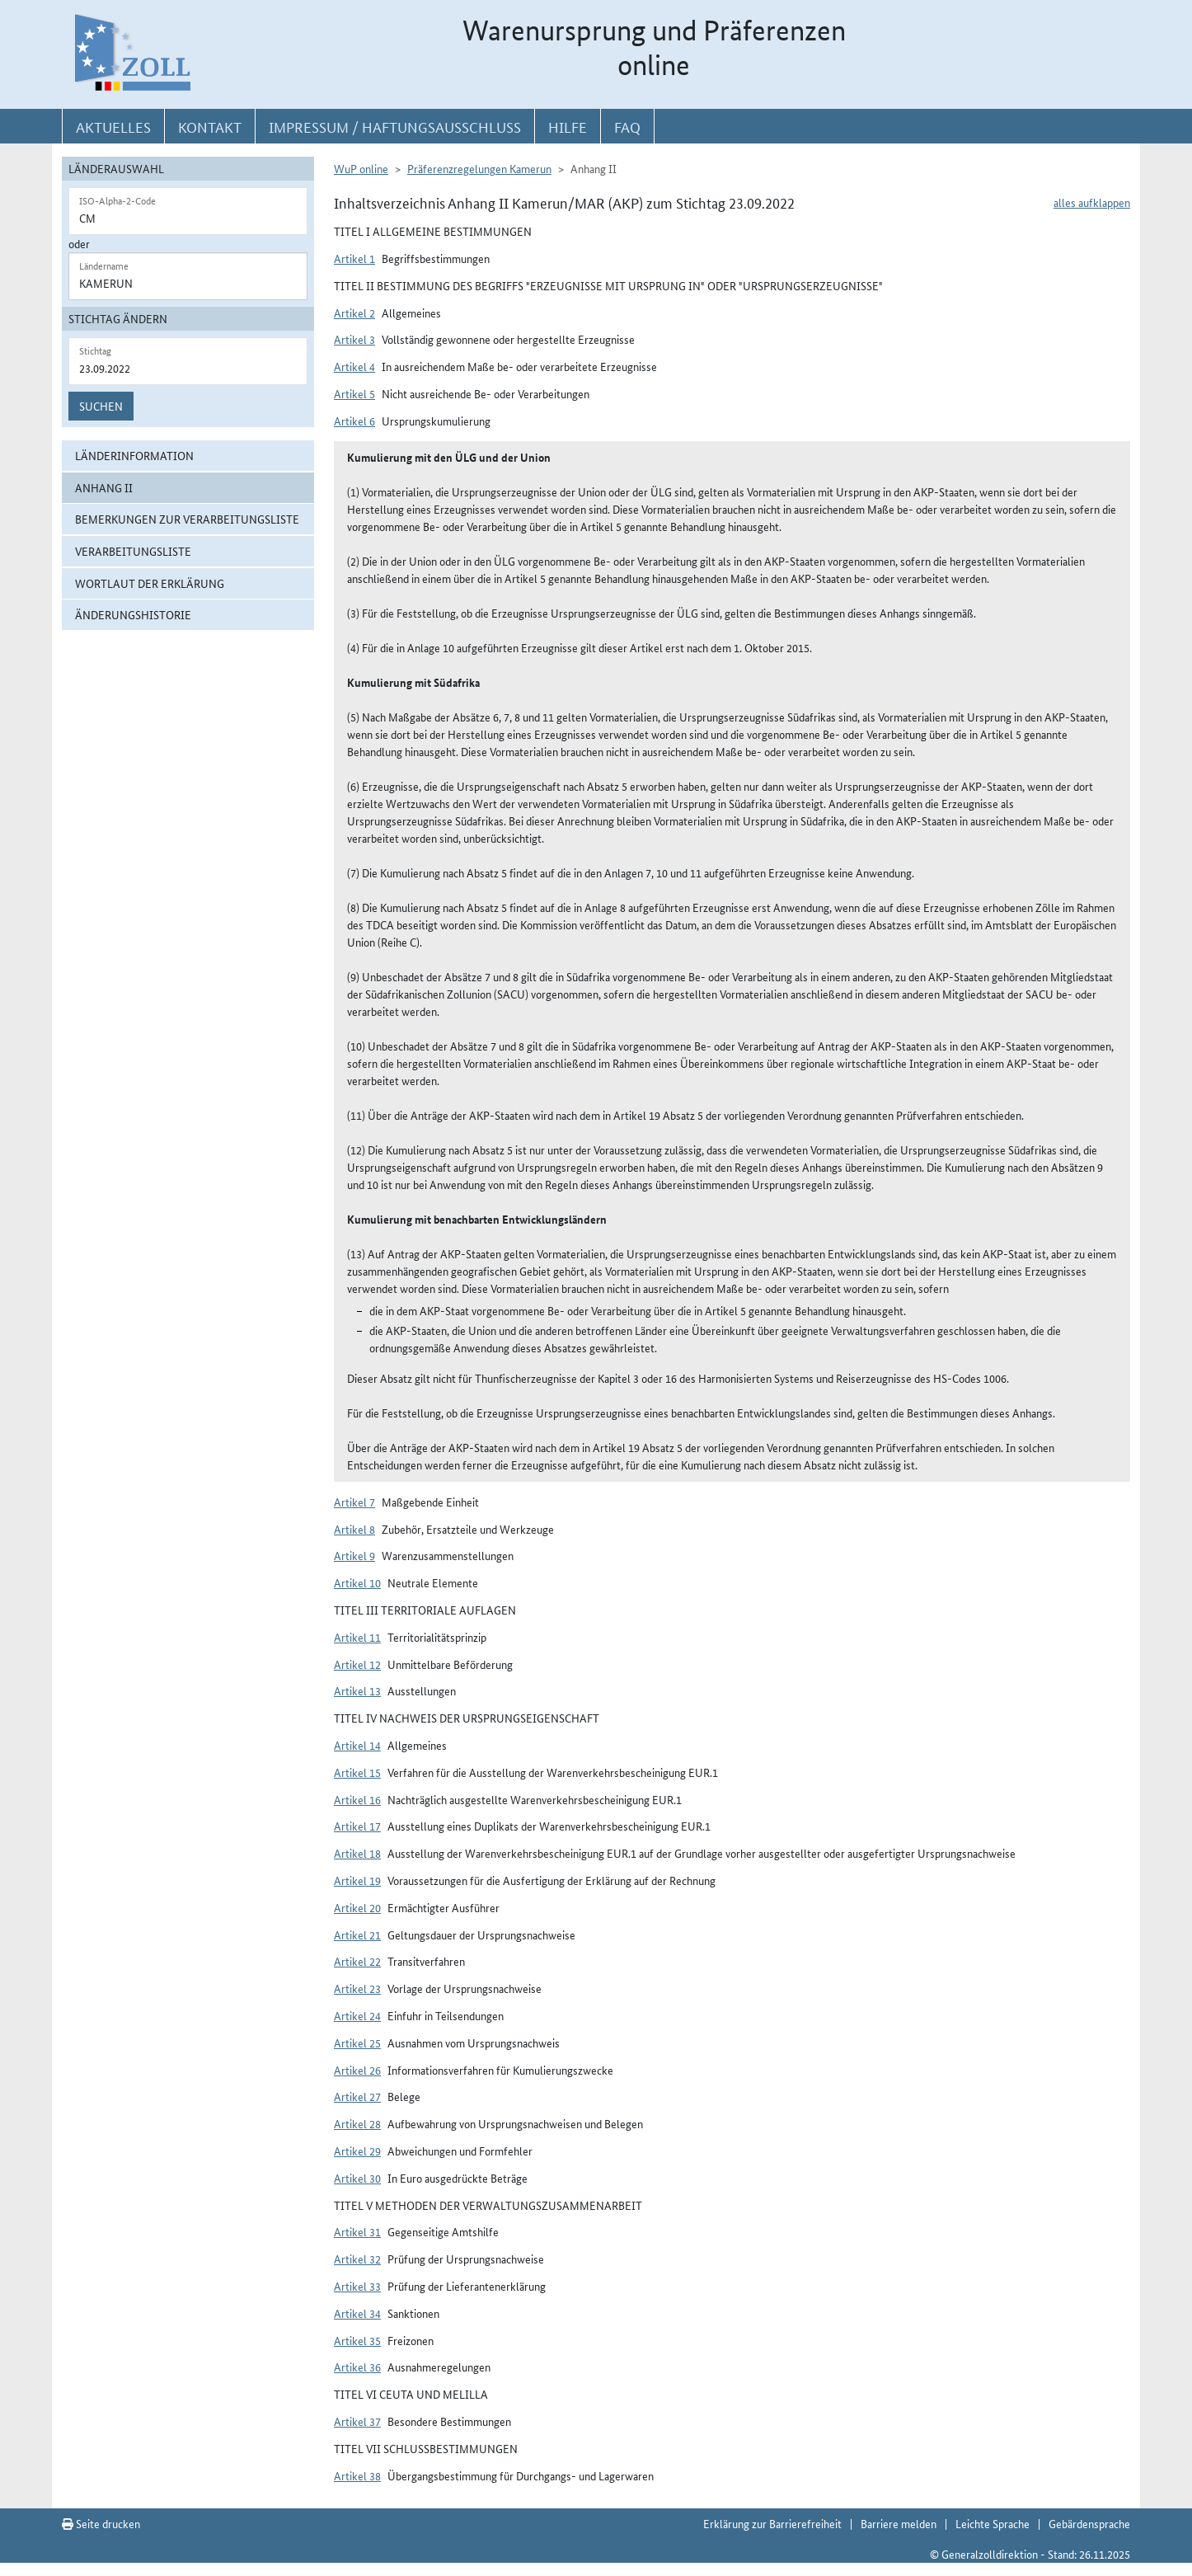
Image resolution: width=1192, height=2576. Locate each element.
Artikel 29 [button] (357, 2150)
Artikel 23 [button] (357, 1988)
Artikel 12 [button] (357, 1664)
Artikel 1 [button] (354, 258)
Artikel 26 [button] (357, 2069)
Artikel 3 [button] (354, 339)
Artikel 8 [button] (354, 1529)
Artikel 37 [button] (357, 2421)
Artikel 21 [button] (357, 1934)
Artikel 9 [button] (354, 1555)
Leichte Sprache (992, 2523)
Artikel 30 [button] (357, 2177)
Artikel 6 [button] (354, 420)
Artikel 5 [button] (354, 393)
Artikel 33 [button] (357, 2286)
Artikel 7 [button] (354, 1501)
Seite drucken (101, 2523)
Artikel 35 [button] (357, 2340)
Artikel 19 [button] (357, 1880)
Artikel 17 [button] (357, 1825)
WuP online (361, 168)
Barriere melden (898, 2523)
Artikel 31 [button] (357, 2231)
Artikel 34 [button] (357, 2313)
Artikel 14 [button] (357, 1745)
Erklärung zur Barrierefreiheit (772, 2523)
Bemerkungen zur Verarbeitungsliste (187, 518)
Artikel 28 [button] (357, 2123)
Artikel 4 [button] (354, 366)
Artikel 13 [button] (357, 1690)
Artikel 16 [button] (357, 1799)
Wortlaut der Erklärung (149, 583)
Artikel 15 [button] (357, 1772)
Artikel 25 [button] (357, 2042)
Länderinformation (134, 455)
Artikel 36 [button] (357, 2366)
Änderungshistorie (133, 614)
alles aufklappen (1092, 202)
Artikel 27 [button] (357, 2096)
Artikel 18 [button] (357, 1853)
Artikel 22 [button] (357, 1961)
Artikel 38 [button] (357, 2475)
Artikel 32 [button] (357, 2258)
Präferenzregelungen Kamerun (479, 168)
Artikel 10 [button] (357, 1582)
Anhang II (104, 487)
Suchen (101, 405)
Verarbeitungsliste (133, 551)
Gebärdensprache (1089, 2523)
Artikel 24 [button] (357, 2015)
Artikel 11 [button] (357, 1637)
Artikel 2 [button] (354, 312)
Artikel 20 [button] (357, 1907)
